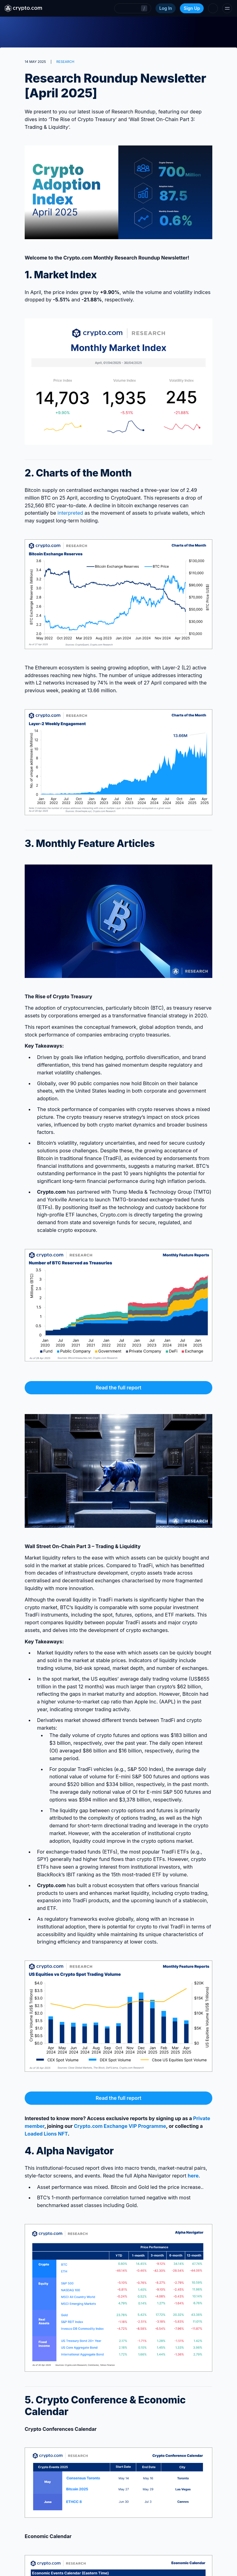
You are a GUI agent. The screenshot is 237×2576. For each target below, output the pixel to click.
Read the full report (118, 1387)
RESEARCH (65, 61)
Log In (165, 8)
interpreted (70, 513)
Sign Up (192, 8)
